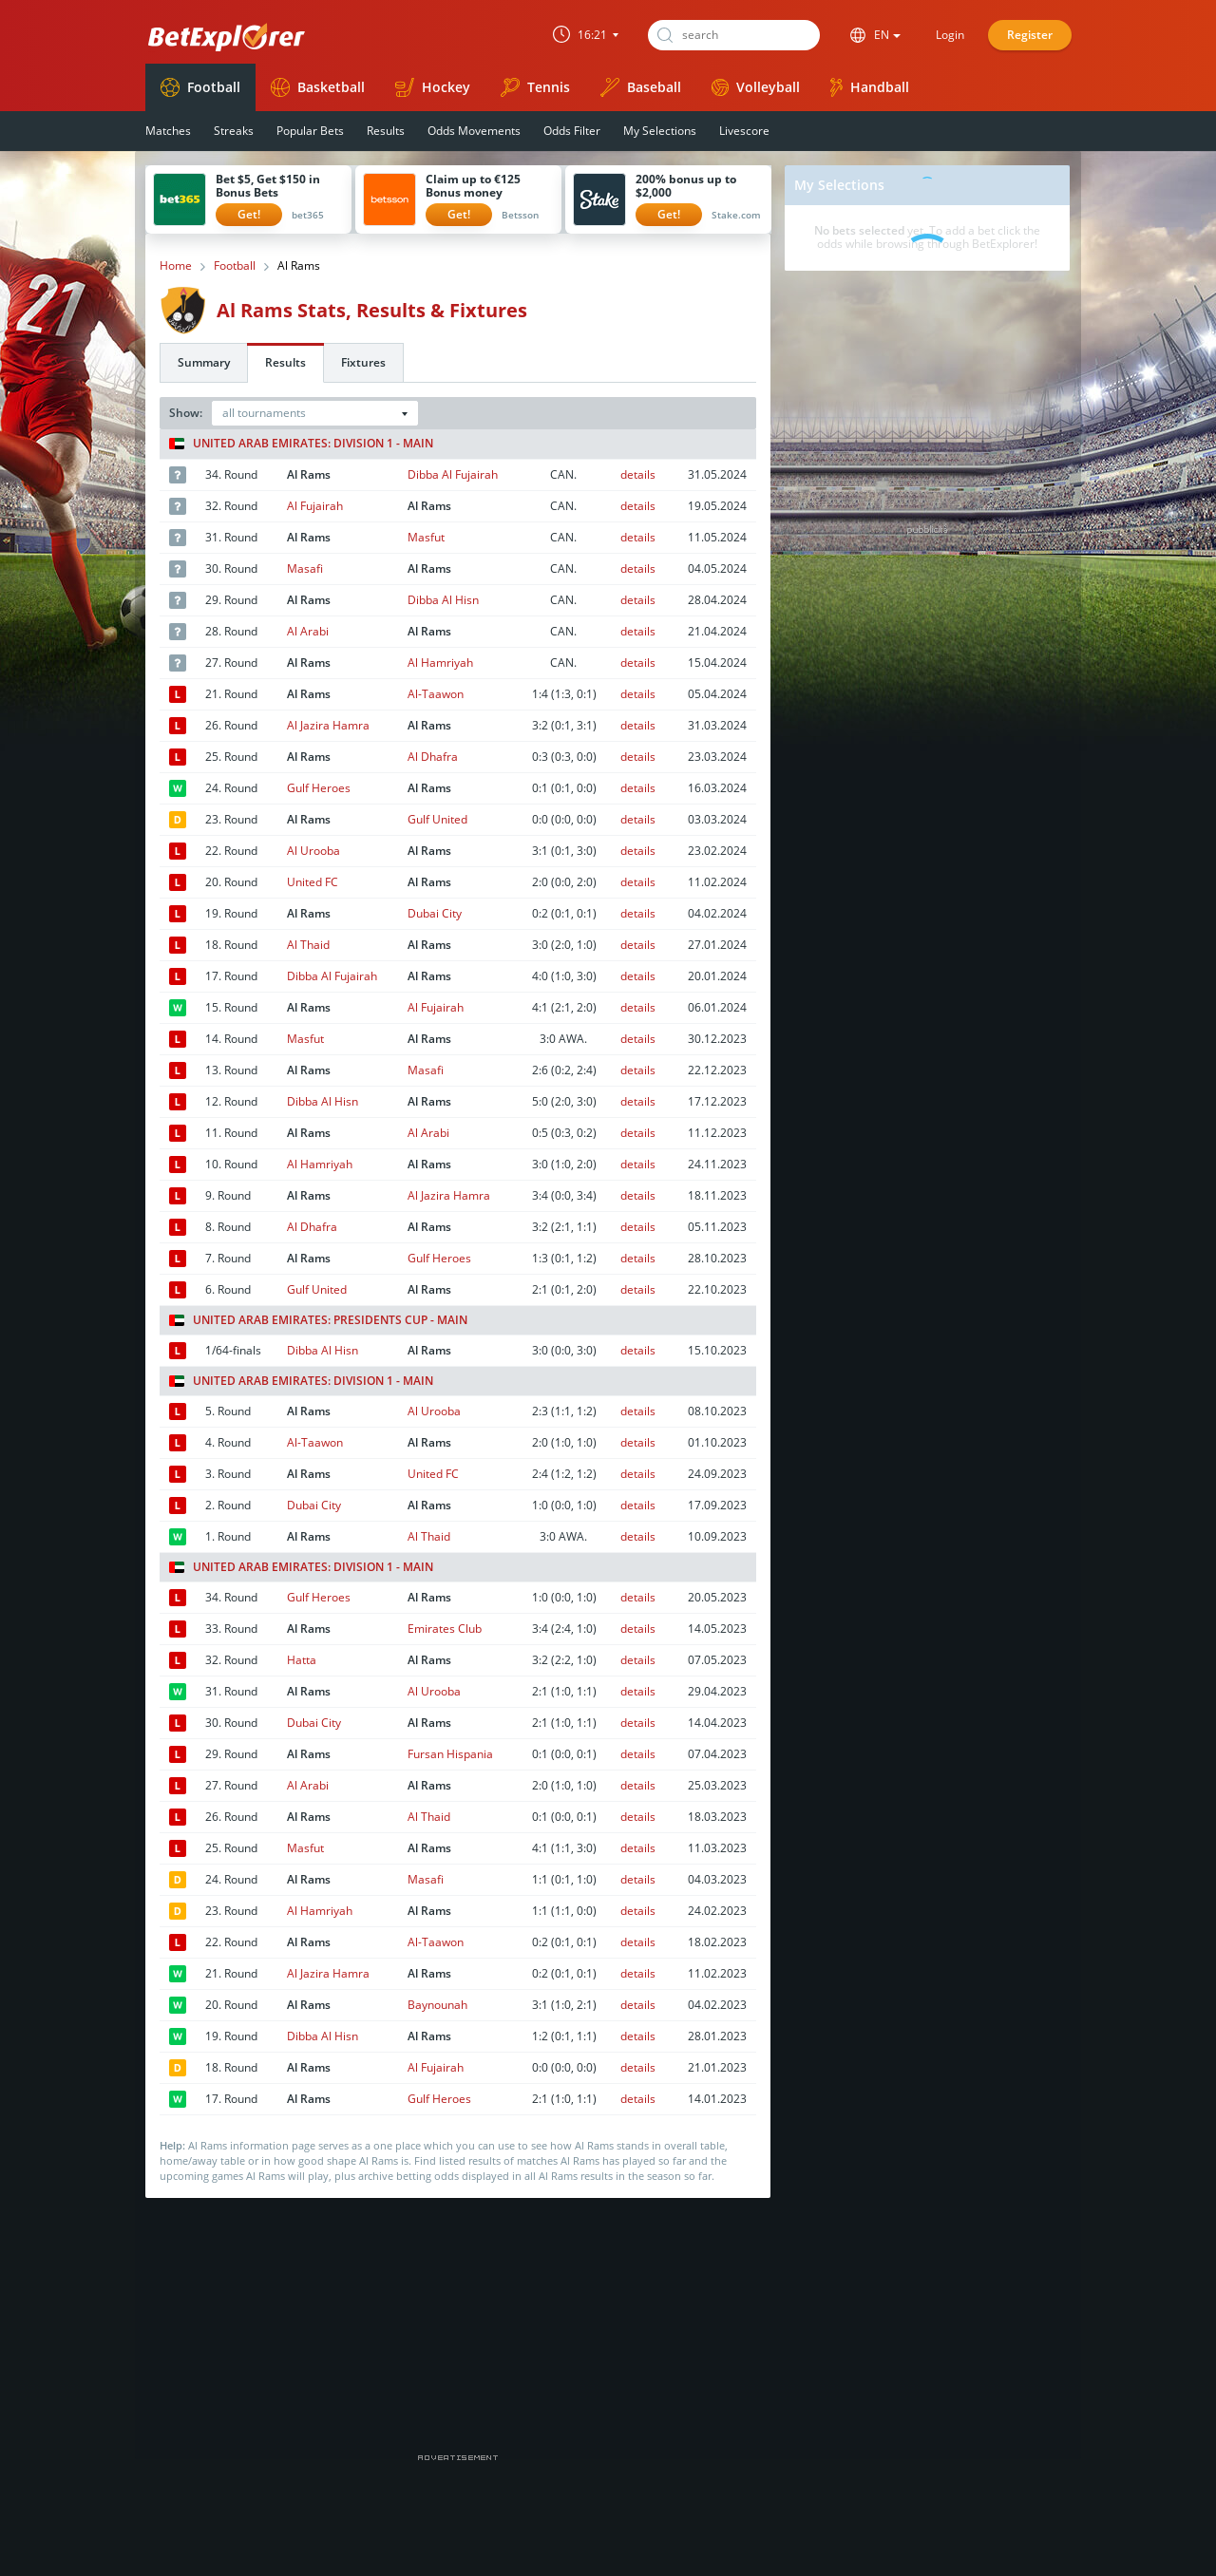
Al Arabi (308, 631)
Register (1030, 35)
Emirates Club (445, 1628)
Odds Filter (571, 131)
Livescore (744, 131)
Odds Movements (474, 131)
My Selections (659, 131)
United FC (312, 882)
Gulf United (437, 819)
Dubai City (435, 913)
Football (200, 87)
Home (176, 266)
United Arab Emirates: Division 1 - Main (301, 443)
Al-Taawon (436, 694)
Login (950, 35)
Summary (204, 362)
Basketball (318, 87)
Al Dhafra (433, 756)
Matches (168, 131)
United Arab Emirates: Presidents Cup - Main (318, 1320)
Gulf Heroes (319, 788)
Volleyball (756, 87)
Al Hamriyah (440, 662)
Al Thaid (308, 945)
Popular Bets (310, 131)
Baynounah (437, 2005)
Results (386, 131)
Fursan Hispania (450, 1754)
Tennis (535, 87)
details (638, 474)
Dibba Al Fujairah (453, 474)
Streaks (234, 131)
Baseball (640, 87)
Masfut (426, 537)
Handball (869, 87)
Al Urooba (313, 851)
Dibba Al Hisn (443, 600)
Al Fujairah (315, 506)
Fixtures (363, 362)
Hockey (432, 87)
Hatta (301, 1660)
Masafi (305, 568)
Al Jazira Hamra (328, 725)
